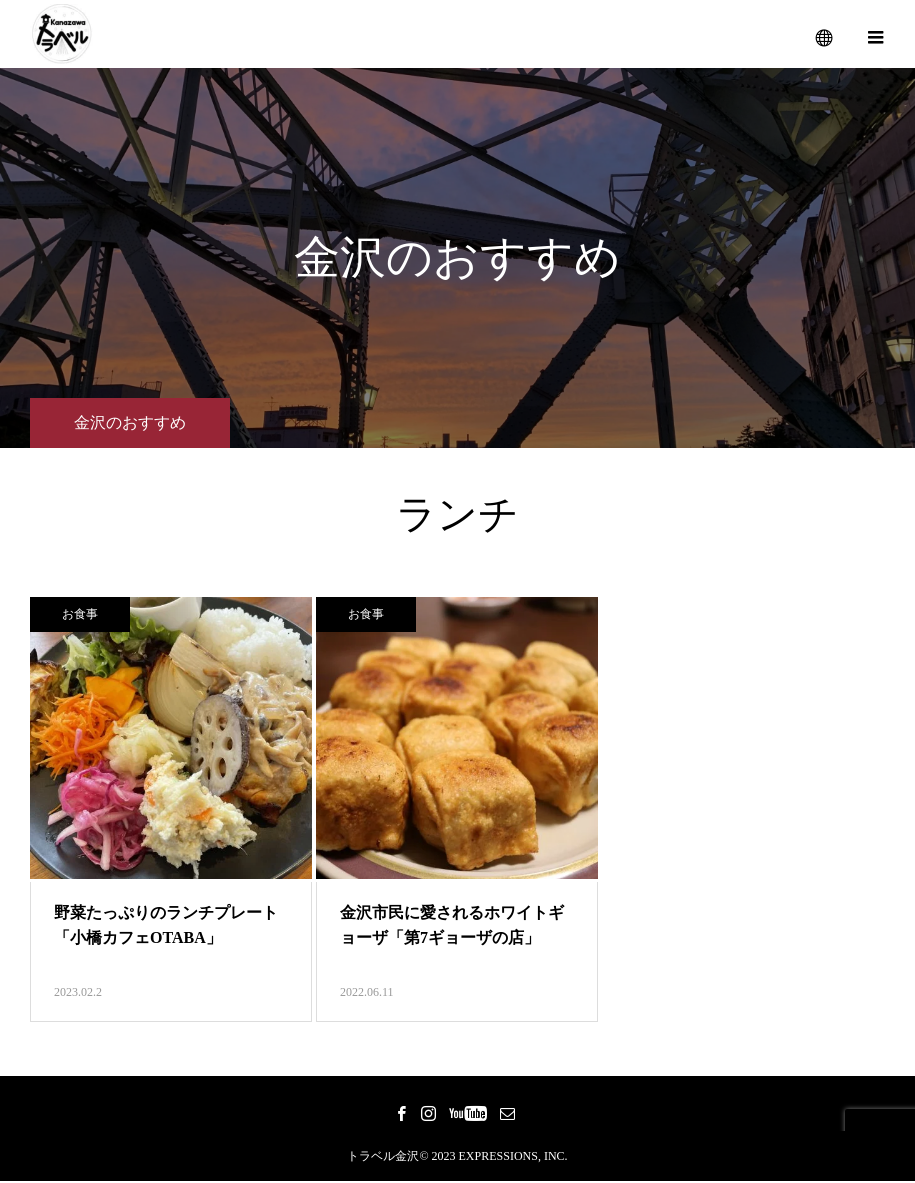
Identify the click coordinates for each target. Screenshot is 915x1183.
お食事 (80, 616)
